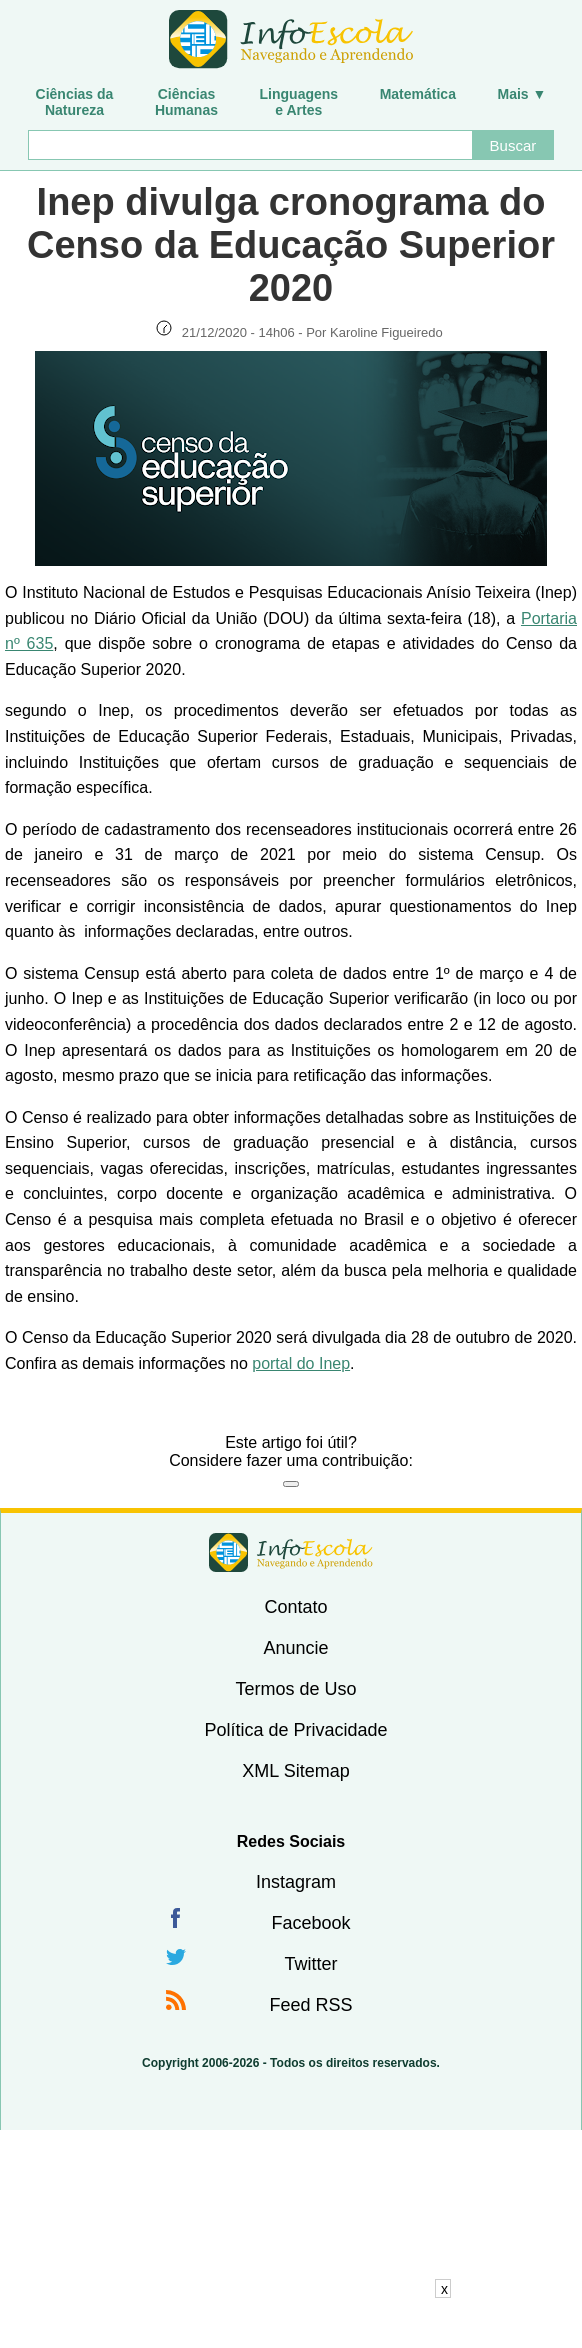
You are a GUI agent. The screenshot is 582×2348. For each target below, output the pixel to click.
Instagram (296, 1882)
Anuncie (295, 1648)
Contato (295, 1607)
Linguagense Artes (299, 102)
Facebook (310, 1923)
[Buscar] (250, 145)
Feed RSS (310, 2005)
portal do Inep (301, 1363)
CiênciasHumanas (186, 102)
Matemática (418, 94)
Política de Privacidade (295, 1730)
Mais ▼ (522, 94)
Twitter (310, 1964)
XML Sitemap (295, 1771)
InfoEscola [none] (291, 1552)
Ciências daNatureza (75, 102)
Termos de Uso (295, 1689)
